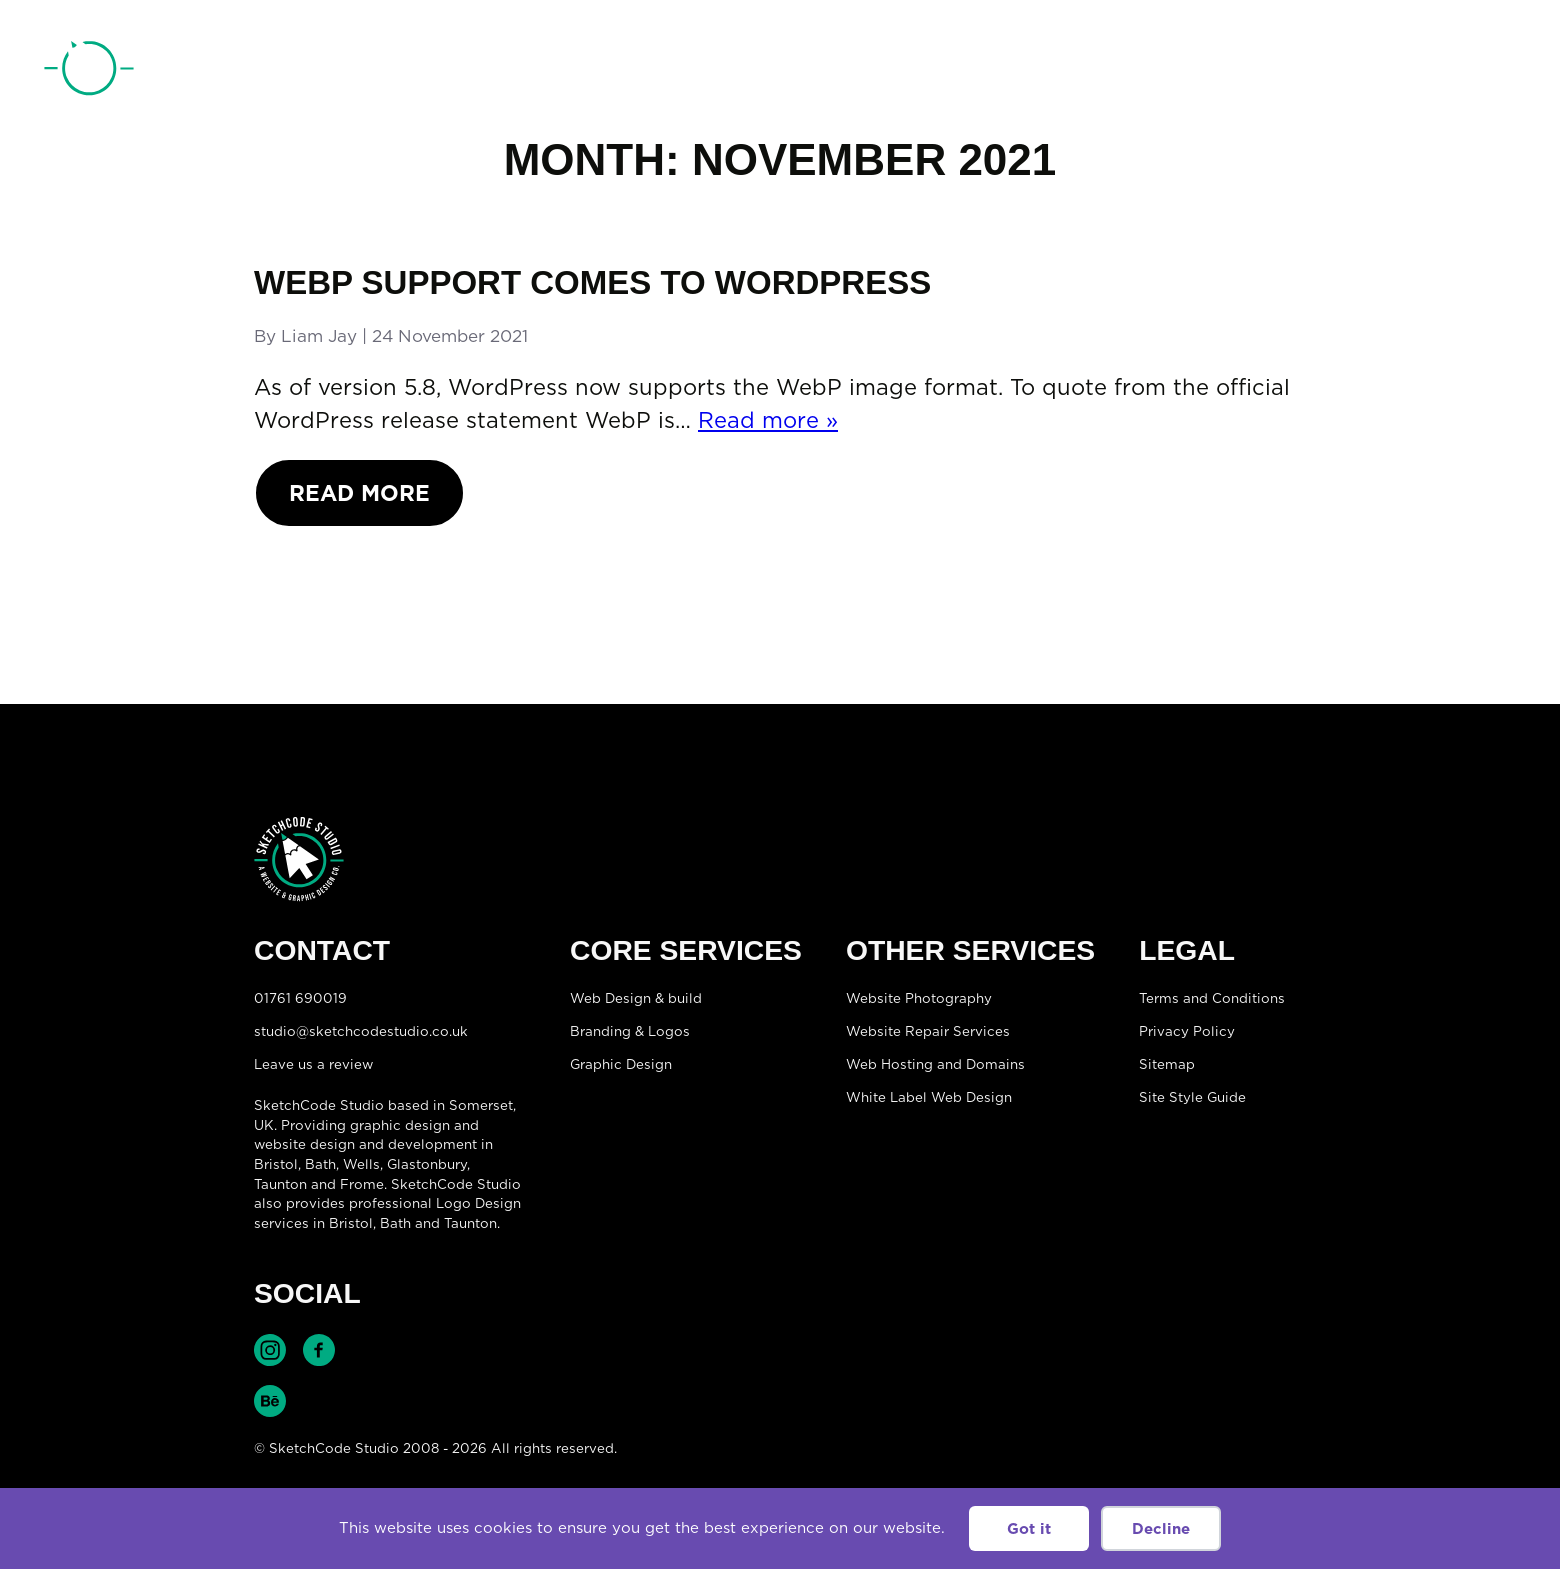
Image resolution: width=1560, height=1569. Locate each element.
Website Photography (919, 998)
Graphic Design (621, 1064)
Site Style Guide (1192, 1097)
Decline (1161, 1528)
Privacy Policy (1187, 1031)
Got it (1029, 1528)
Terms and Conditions (1212, 998)
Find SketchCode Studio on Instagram (270, 1350)
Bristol (351, 1223)
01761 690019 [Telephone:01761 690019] (1402, 73)
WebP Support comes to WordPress (592, 282)
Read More (359, 492)
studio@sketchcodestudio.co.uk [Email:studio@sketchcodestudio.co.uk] (361, 1031)
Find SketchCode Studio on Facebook (319, 1350)
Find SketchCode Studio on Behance (270, 1401)
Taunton (280, 1184)
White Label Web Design (929, 1097)
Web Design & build (636, 998)
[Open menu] (1496, 71)
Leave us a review (313, 1064)
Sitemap (1167, 1064)
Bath (320, 1164)
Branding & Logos (630, 1031)
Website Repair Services (928, 1031)
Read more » (768, 419)
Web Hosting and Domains (935, 1064)
